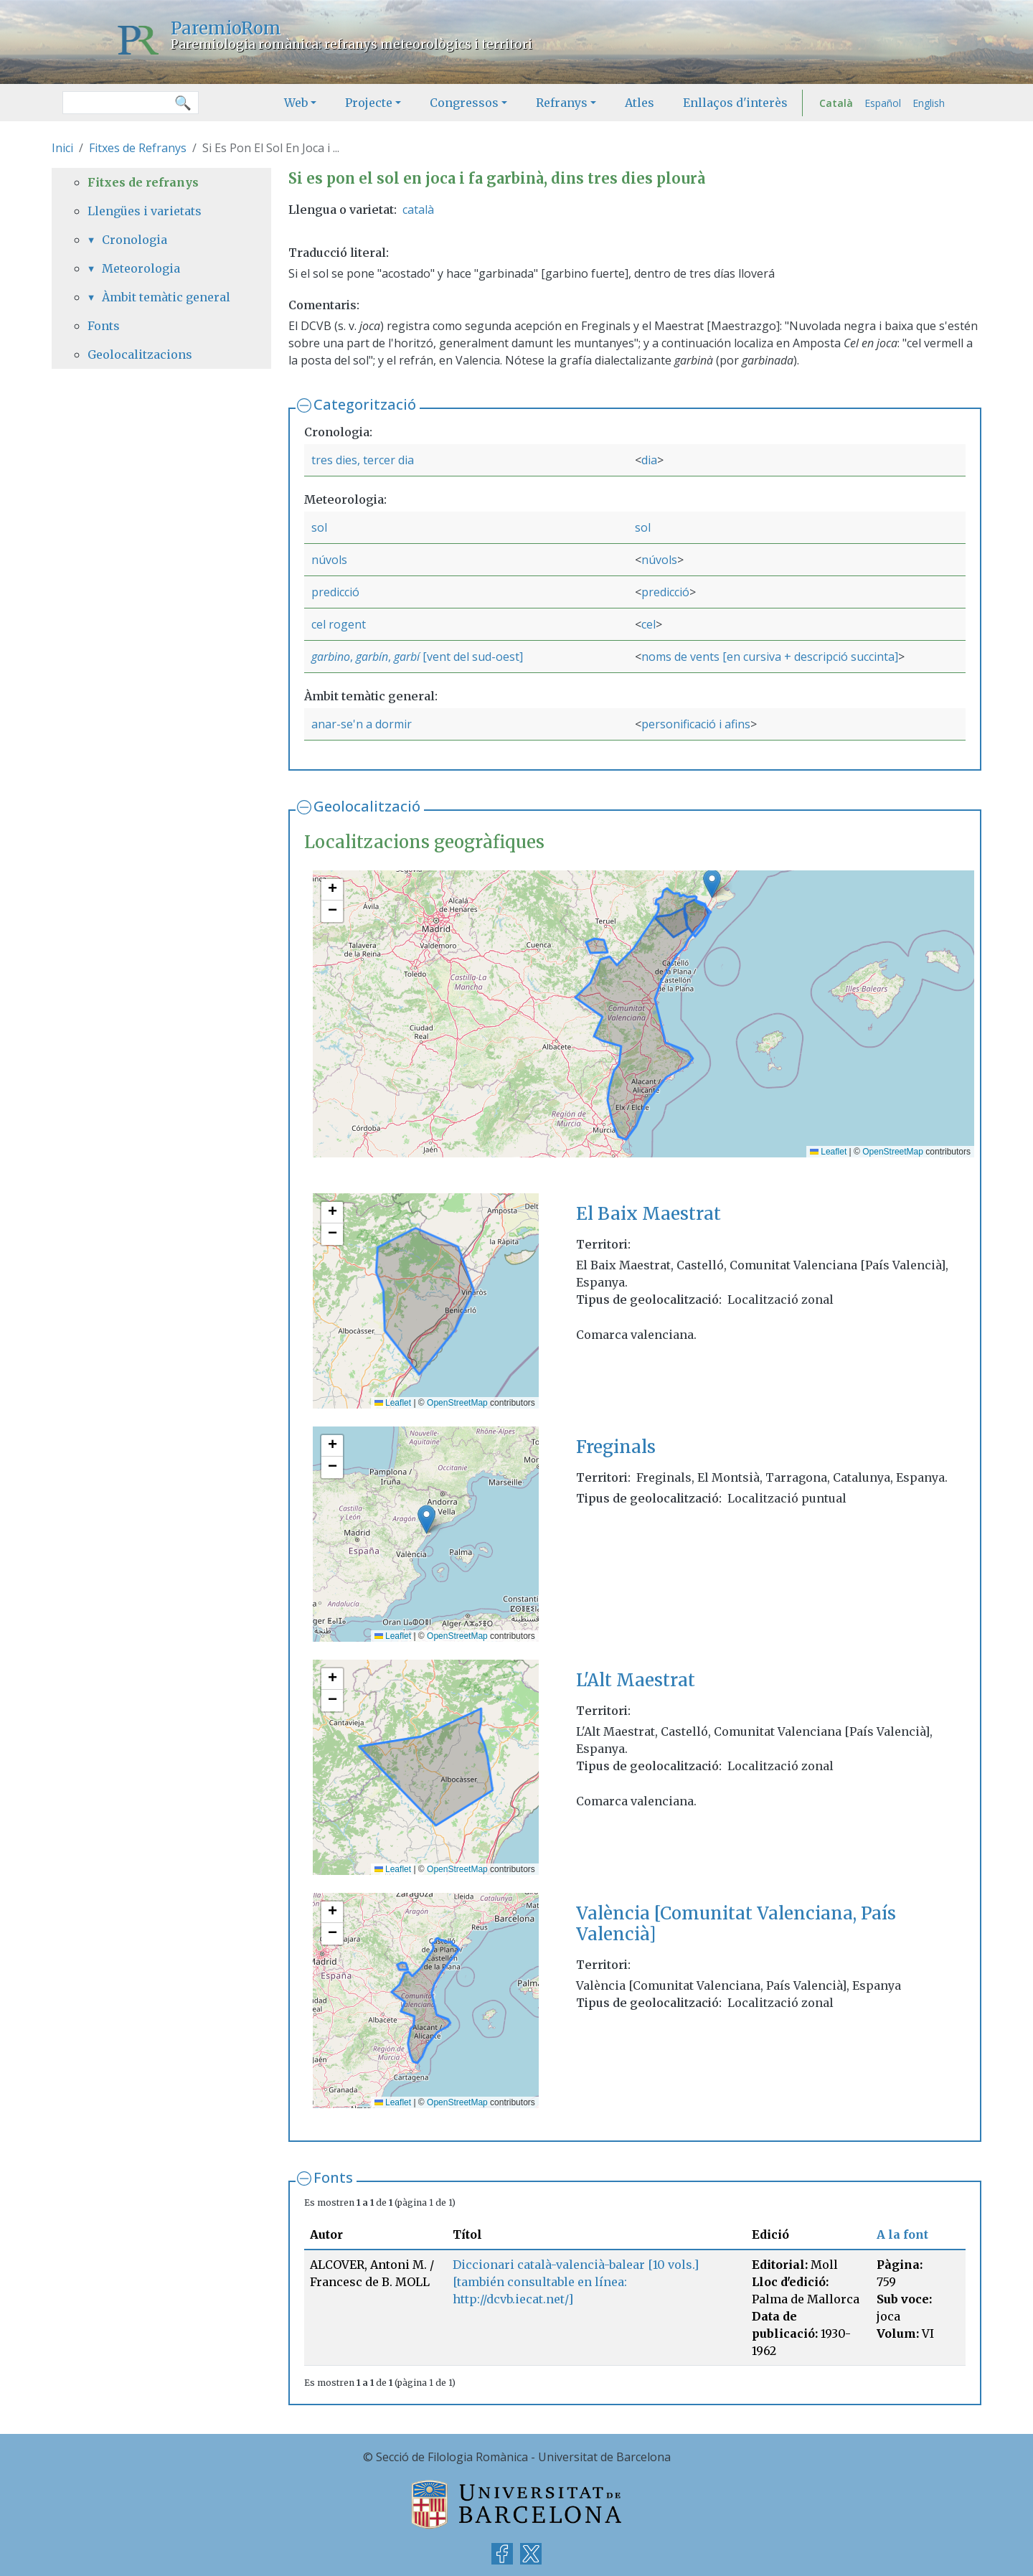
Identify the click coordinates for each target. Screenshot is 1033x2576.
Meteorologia (141, 268)
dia (649, 460)
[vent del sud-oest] (471, 656)
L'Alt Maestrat (635, 1680)
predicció (335, 592)
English (928, 103)
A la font (902, 2234)
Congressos (464, 102)
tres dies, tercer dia (362, 460)
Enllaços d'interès (735, 102)
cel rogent (338, 624)
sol (319, 527)
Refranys (562, 102)
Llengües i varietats (145, 211)
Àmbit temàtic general (166, 297)
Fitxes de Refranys (138, 148)
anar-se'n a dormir (361, 724)
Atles (639, 102)
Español (882, 103)
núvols (329, 560)
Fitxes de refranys (143, 182)
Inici (62, 148)
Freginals (616, 1447)
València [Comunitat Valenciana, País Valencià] (736, 1923)
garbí (407, 656)
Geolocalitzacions (140, 354)
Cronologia (134, 239)
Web (296, 102)
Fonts (333, 2177)
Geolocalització (366, 806)
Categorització (364, 404)
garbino (330, 656)
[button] (712, 883)
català (418, 209)
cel (648, 624)
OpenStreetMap (892, 1152)
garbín (372, 656)
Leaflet (828, 1152)
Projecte (368, 102)
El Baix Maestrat (648, 1214)
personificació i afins (695, 724)
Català (836, 103)
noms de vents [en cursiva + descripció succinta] (769, 656)
